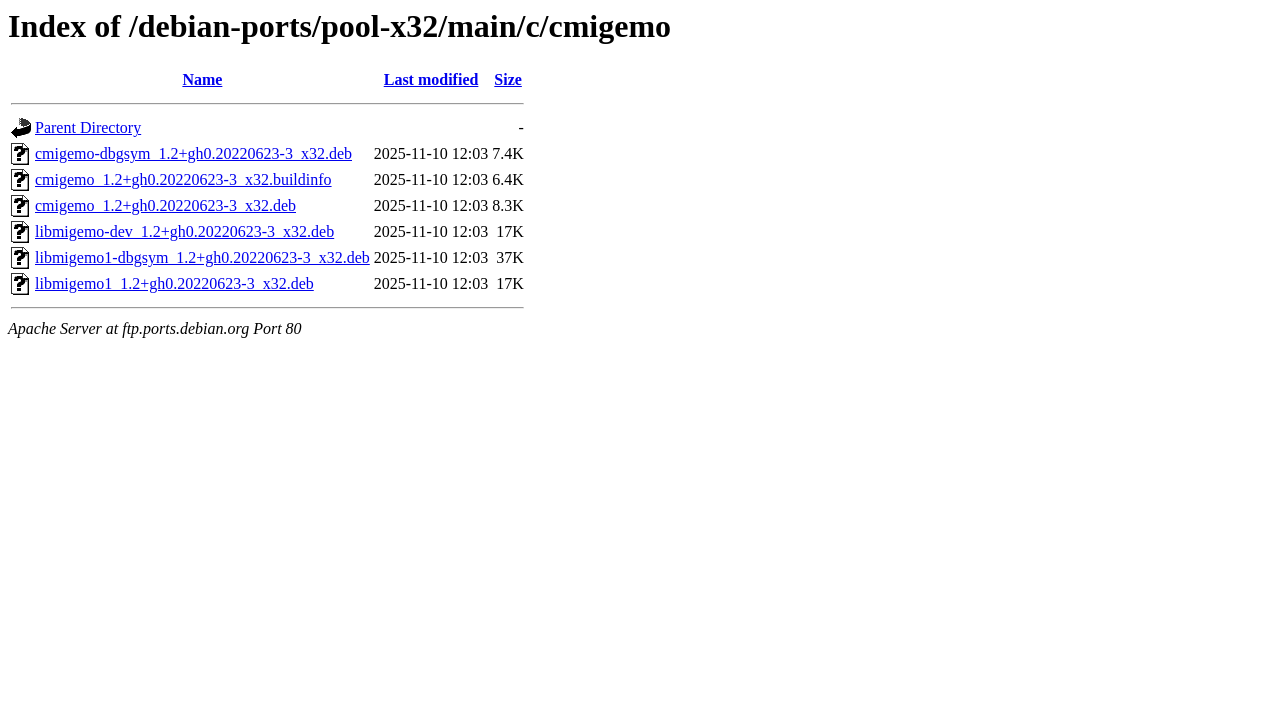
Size (508, 79)
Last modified (431, 79)
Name (202, 79)
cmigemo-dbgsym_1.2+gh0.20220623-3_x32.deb (193, 153)
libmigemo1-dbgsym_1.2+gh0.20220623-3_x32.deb (202, 257)
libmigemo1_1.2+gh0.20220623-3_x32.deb (174, 283)
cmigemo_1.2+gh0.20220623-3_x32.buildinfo (183, 179)
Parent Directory (88, 127)
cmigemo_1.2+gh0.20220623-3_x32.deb (165, 205)
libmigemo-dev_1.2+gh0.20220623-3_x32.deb (184, 231)
